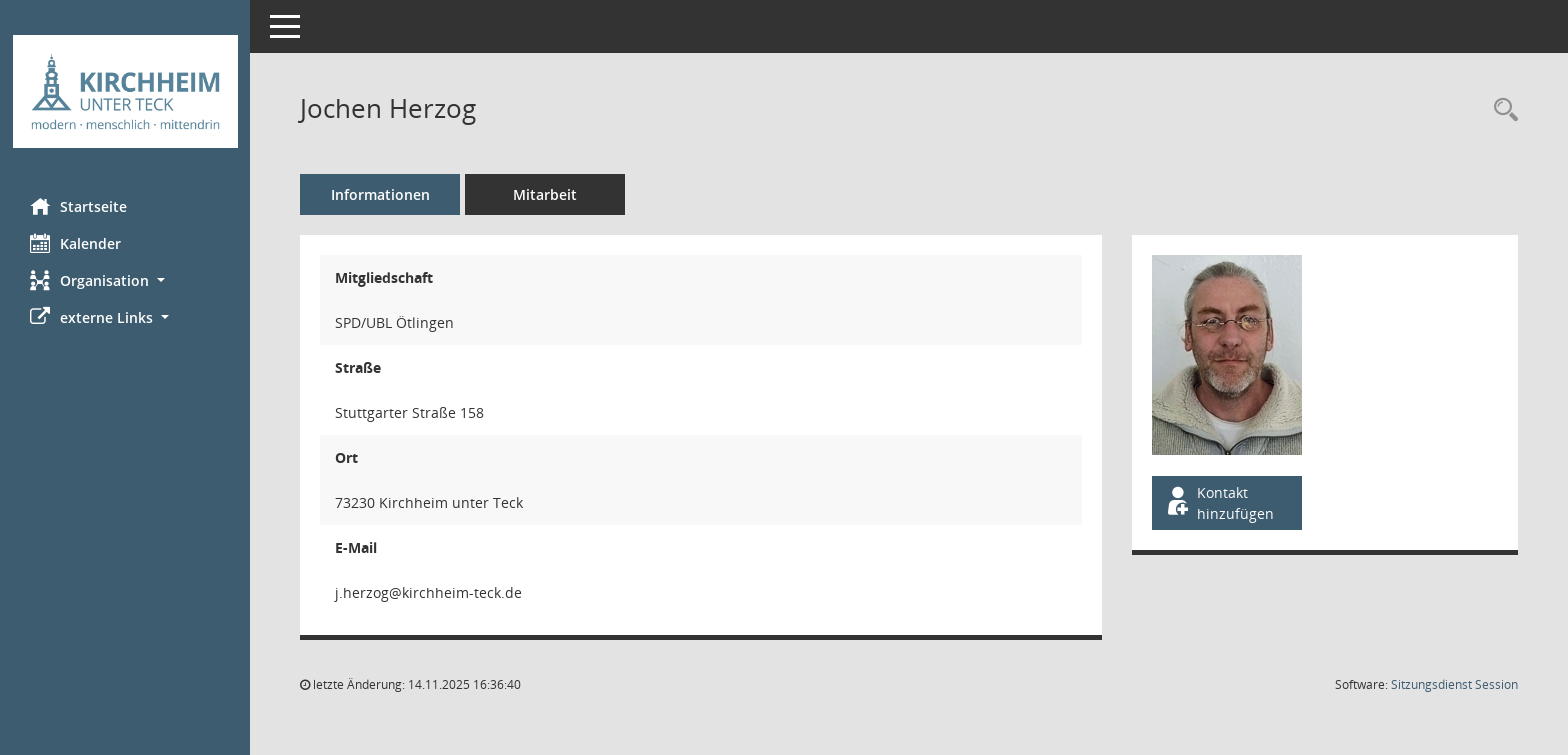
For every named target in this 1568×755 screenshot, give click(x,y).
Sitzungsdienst (1454, 684)
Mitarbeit (545, 194)
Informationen (380, 194)
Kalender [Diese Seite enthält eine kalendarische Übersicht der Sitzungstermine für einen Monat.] (75, 243)
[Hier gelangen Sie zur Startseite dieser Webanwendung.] (125, 91)
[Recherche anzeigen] (1501, 110)
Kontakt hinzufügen (1219, 503)
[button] (125, 280)
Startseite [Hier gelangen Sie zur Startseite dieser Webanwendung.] (78, 206)
